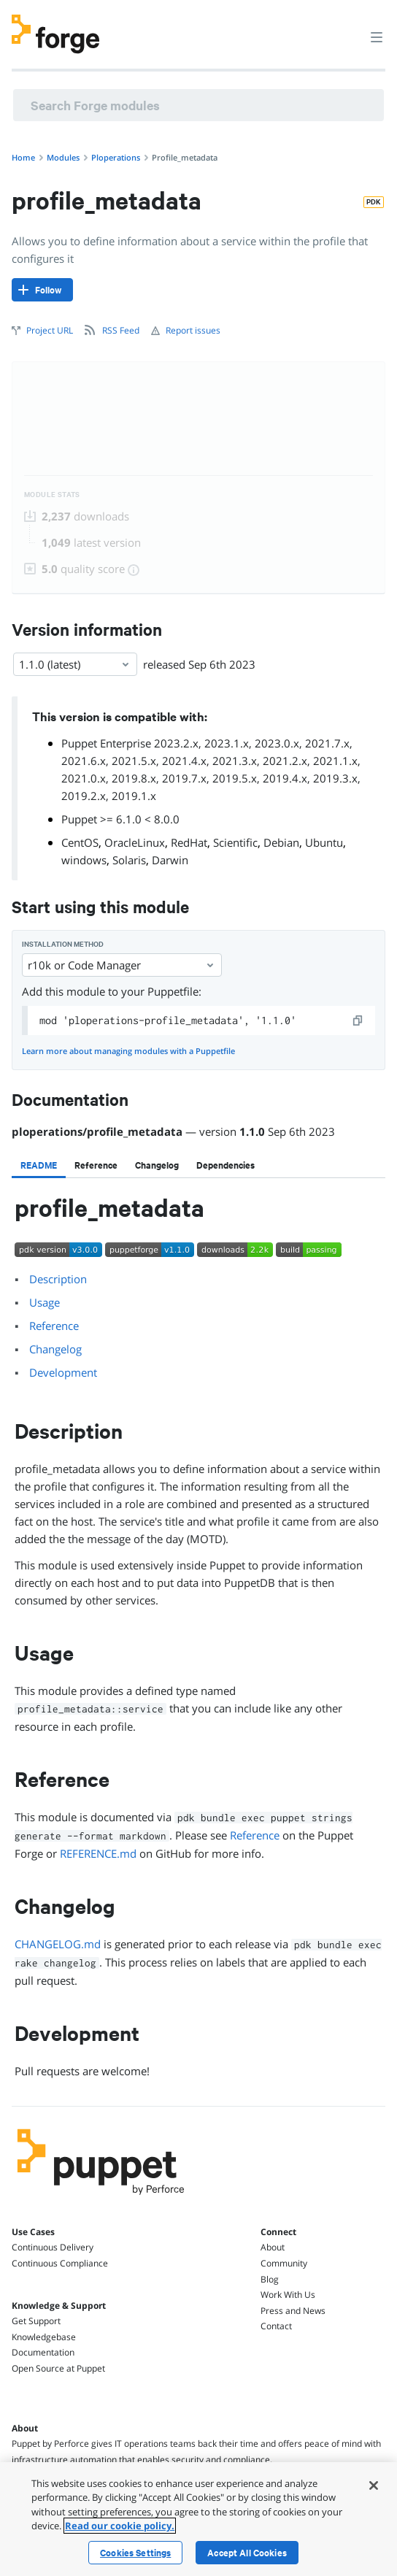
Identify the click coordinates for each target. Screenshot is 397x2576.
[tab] (39, 1165)
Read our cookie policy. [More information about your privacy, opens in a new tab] (119, 2525)
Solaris (129, 860)
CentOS (80, 842)
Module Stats (52, 495)
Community (284, 2263)
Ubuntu (324, 842)
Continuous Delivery (52, 2247)
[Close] (374, 2485)
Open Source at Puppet (58, 2368)
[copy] (358, 1020)
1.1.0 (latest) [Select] (75, 664)
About (273, 2247)
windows (84, 860)
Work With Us (288, 2294)
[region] (198, 2519)
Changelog (55, 1349)
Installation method (63, 944)
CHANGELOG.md (58, 1944)
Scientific (235, 842)
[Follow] (42, 289)
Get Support (36, 2321)
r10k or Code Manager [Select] (122, 965)
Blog (270, 2279)
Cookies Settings (135, 2552)
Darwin (170, 860)
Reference (54, 1325)
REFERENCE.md (98, 1853)
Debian (281, 842)
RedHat (189, 842)
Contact (276, 2326)
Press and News (293, 2310)
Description (58, 1279)
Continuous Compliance (60, 2263)
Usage (44, 1302)
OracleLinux (134, 842)
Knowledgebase (44, 2337)
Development (63, 1372)
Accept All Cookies (247, 2552)
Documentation (43, 2352)
